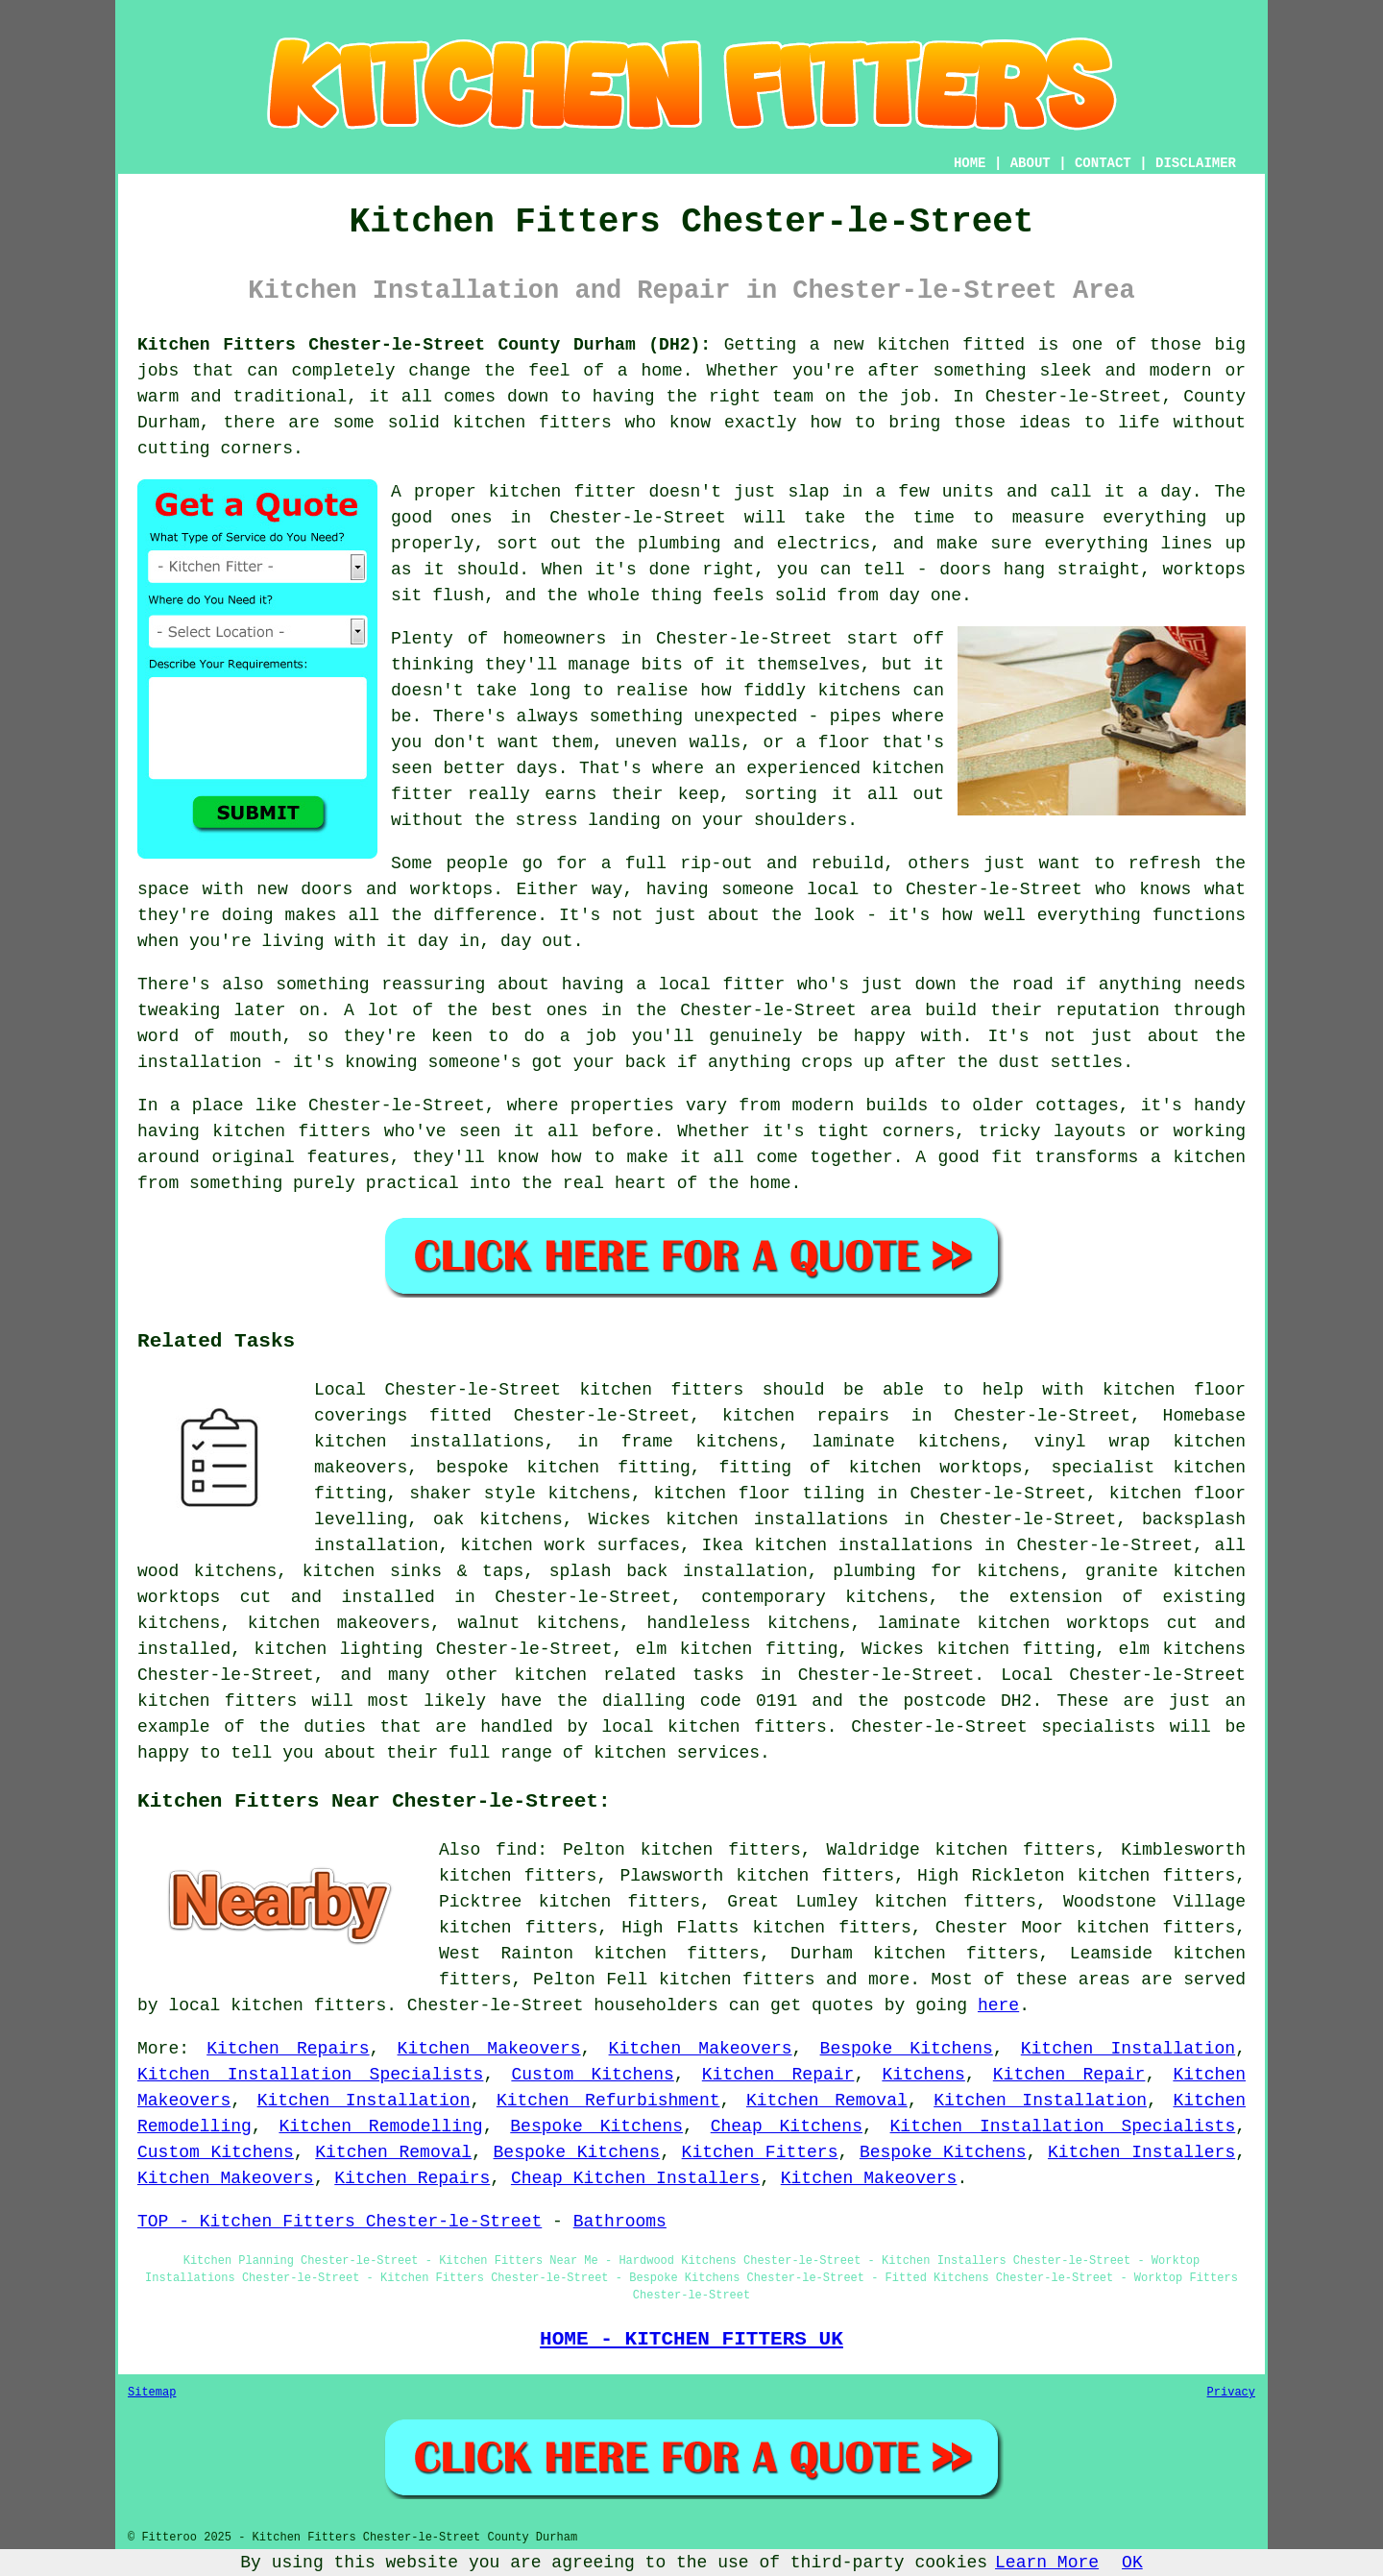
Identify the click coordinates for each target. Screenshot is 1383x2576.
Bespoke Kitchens (906, 2048)
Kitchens (923, 2074)
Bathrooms (620, 2221)
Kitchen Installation (1128, 2048)
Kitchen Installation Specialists (310, 2074)
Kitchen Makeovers (489, 2048)
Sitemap (152, 2392)
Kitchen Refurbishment (608, 2100)
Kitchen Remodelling (380, 2126)
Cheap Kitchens (786, 2126)
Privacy (1231, 2392)
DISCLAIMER (1195, 163)
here (998, 2005)
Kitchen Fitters (760, 2152)
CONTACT (1103, 163)
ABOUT (1030, 163)
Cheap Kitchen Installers (635, 2178)
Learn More (1047, 2562)
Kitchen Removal (827, 2100)
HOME (970, 163)
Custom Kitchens (592, 2074)
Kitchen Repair (778, 2074)
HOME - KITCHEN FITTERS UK (691, 2338)
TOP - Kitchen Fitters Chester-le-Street (339, 2221)
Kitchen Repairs (287, 2048)
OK (1132, 2562)
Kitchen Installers (1141, 2152)
